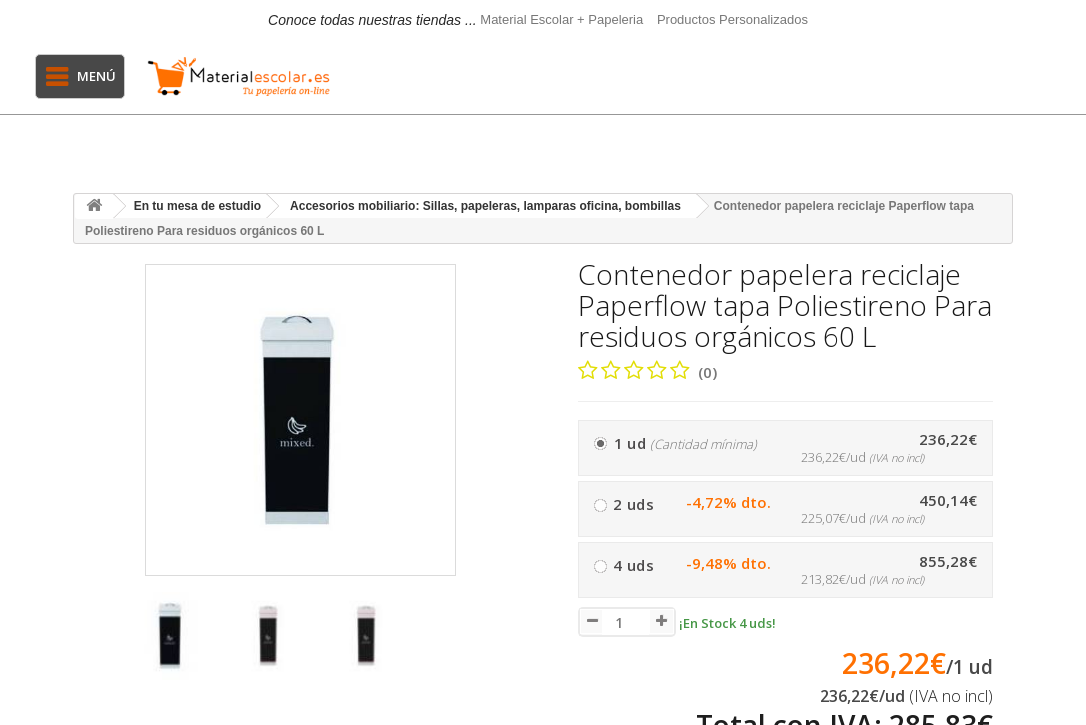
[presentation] (92, 645)
